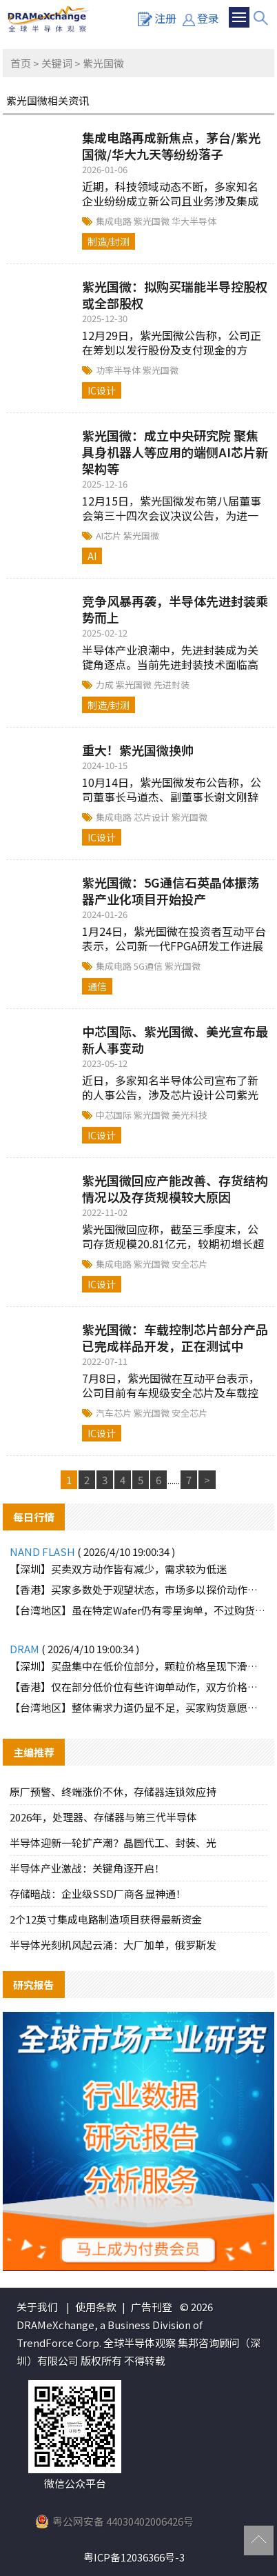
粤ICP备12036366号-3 (134, 2557)
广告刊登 (151, 2306)
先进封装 (171, 684)
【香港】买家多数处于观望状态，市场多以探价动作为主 (138, 1589)
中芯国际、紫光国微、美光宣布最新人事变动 (175, 1039)
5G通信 (149, 965)
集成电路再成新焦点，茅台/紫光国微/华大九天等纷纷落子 (171, 145)
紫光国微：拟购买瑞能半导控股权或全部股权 (175, 294)
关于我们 (37, 2306)
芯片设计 (153, 816)
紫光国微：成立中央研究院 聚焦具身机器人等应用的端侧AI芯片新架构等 (175, 451)
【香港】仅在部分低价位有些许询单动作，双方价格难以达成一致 (138, 1686)
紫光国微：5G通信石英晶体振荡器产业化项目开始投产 (170, 890)
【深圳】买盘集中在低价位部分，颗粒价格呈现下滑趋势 (138, 1666)
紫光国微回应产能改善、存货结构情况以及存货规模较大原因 (175, 1188)
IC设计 (102, 390)
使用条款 (95, 2306)
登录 (201, 18)
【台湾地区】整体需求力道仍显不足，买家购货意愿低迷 (138, 1707)
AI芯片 (109, 535)
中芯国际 (115, 1114)
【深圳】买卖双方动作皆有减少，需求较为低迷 (118, 1568)
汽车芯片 (115, 1412)
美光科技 (189, 1114)
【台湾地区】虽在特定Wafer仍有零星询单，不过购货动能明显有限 (138, 1610)
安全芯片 (189, 1263)
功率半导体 (119, 370)
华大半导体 (194, 221)
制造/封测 (109, 241)
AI (92, 556)
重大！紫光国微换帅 (138, 750)
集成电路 (115, 221)
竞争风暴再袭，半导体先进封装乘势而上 (175, 609)
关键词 (56, 63)
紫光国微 (153, 221)
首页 (20, 63)
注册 (157, 18)
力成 (106, 684)
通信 (97, 986)
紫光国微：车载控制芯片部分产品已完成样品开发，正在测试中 (175, 1337)
